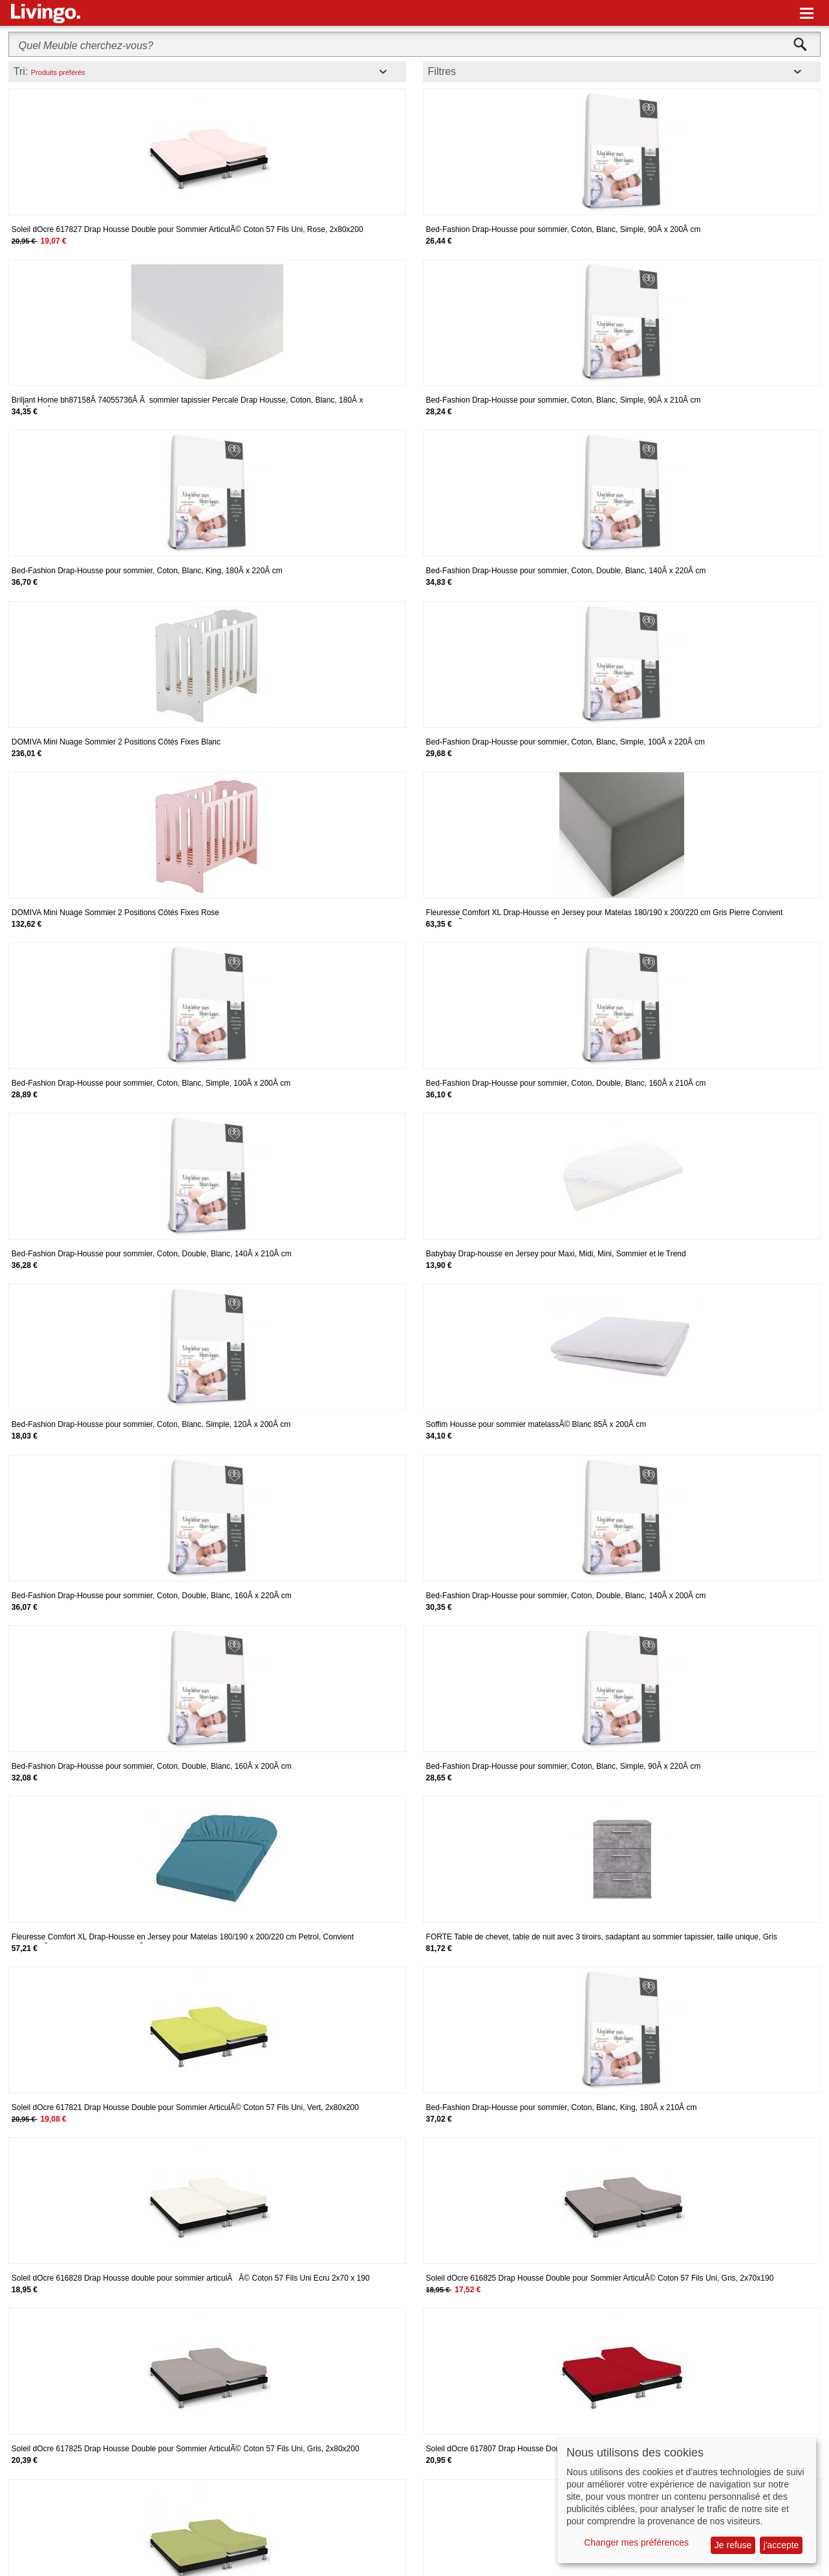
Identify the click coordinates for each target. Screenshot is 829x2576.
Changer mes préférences (636, 2542)
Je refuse (733, 2545)
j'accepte (781, 2545)
